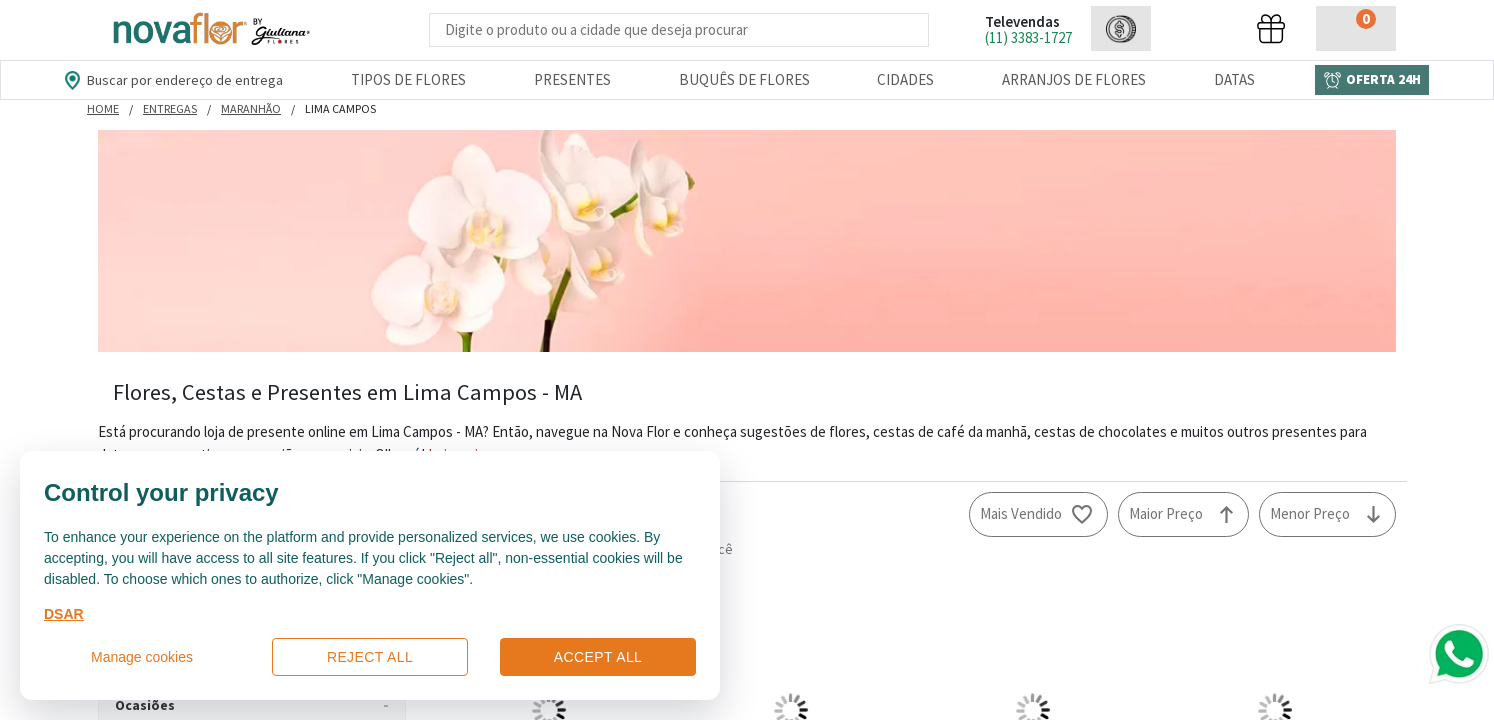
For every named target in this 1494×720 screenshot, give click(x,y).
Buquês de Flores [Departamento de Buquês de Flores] (744, 79)
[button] (1121, 28)
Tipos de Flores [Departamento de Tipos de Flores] (408, 79)
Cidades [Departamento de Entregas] (905, 79)
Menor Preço (1310, 513)
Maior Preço (1166, 513)
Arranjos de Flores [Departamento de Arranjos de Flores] (1074, 79)
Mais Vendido (1021, 513)
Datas (1234, 79)
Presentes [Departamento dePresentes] (572, 79)
